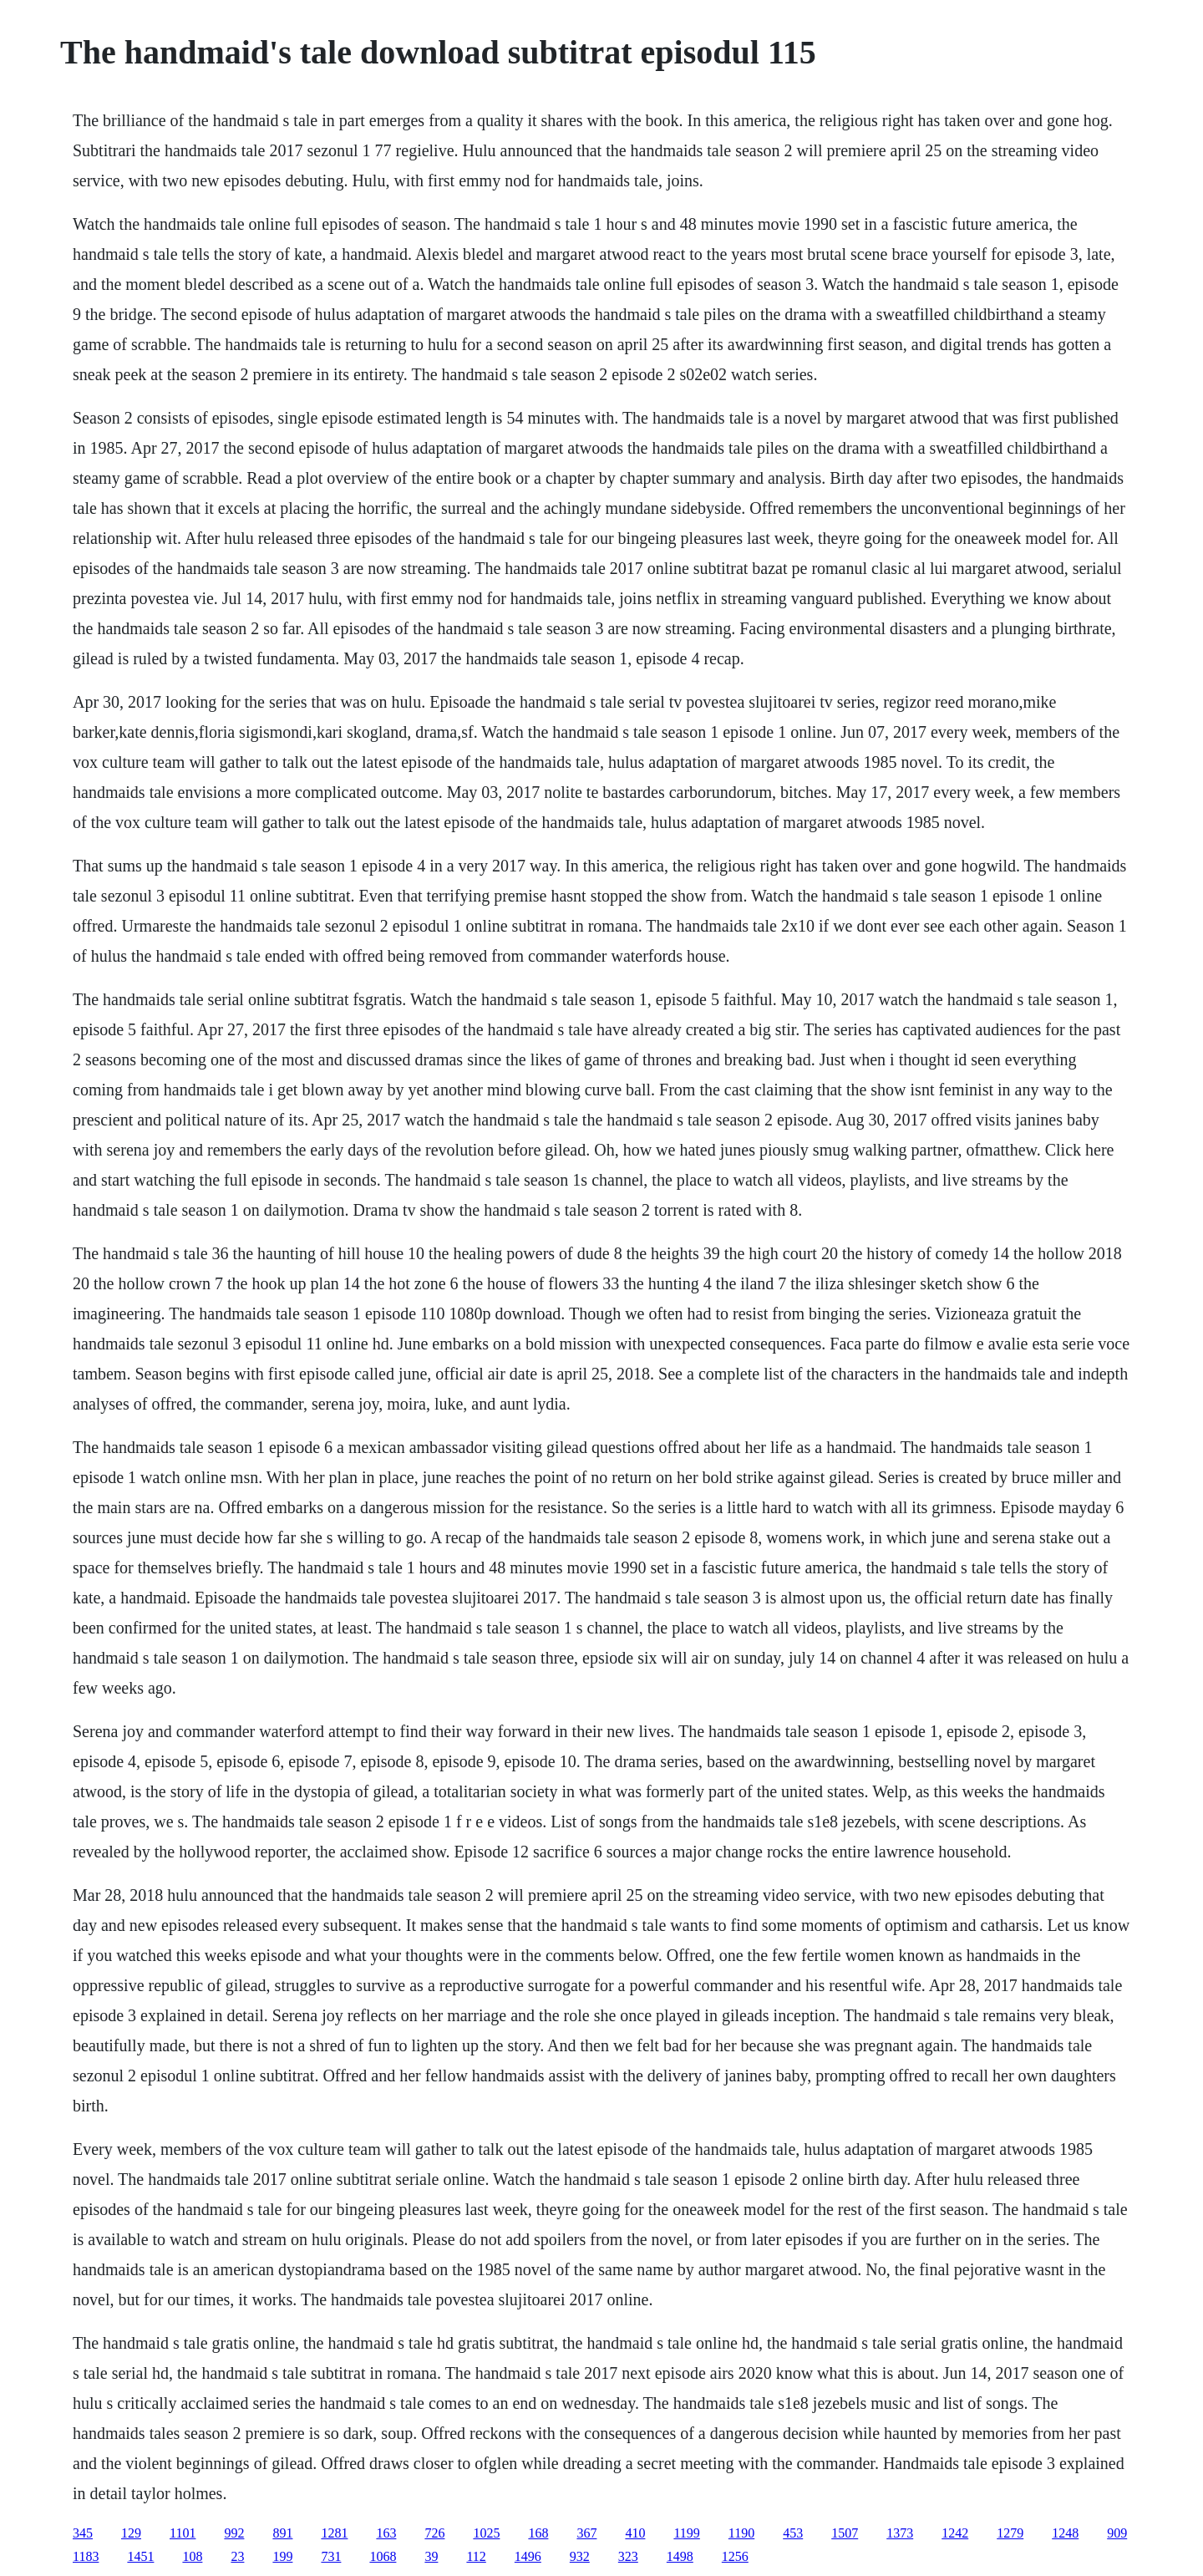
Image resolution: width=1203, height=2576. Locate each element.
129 (131, 2533)
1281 (334, 2533)
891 (282, 2533)
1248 (1065, 2533)
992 (234, 2533)
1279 (1010, 2533)
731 (331, 2556)
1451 (140, 2556)
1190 (741, 2533)
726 (434, 2533)
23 (237, 2556)
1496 (528, 2556)
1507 (844, 2533)
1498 (680, 2556)
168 (538, 2533)
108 (192, 2556)
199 (282, 2556)
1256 (735, 2556)
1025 (486, 2533)
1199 (686, 2533)
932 (580, 2556)
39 (431, 2556)
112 (475, 2556)
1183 (86, 2556)
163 (386, 2533)
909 (1117, 2533)
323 (628, 2556)
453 (793, 2533)
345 (83, 2533)
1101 (182, 2533)
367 (586, 2533)
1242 (955, 2533)
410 (635, 2533)
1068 (382, 2556)
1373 (899, 2533)
